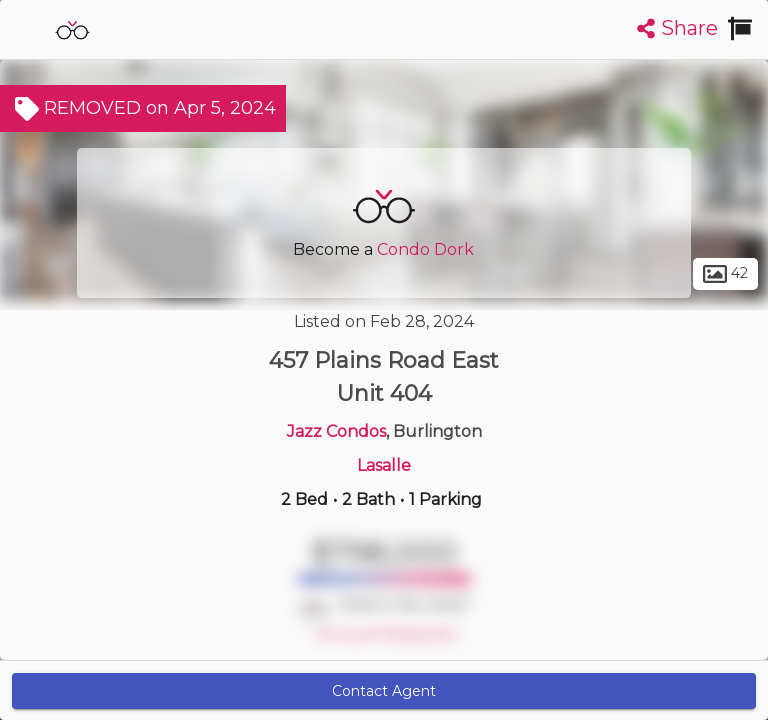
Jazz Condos (336, 431)
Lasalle (384, 465)
